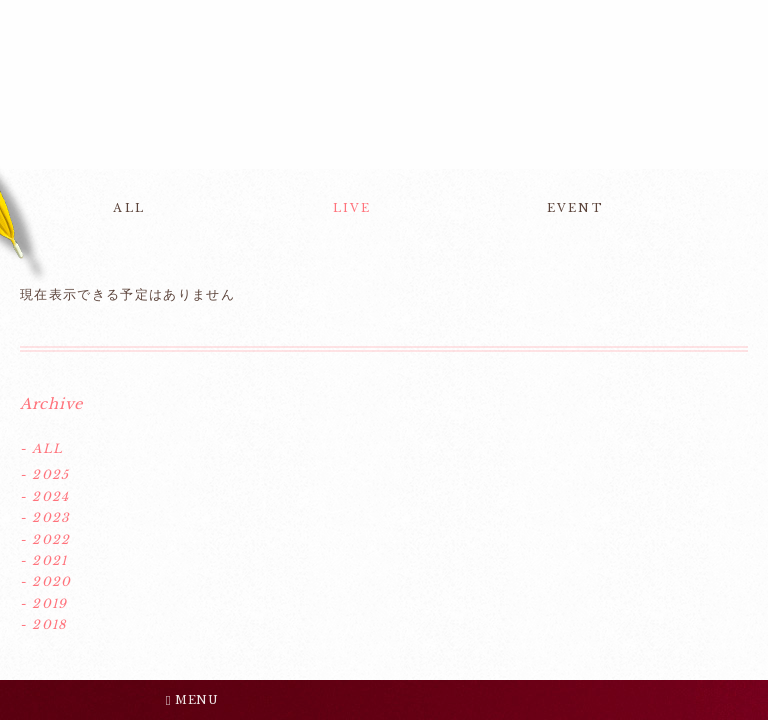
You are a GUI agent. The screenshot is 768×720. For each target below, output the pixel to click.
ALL (129, 208)
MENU (192, 700)
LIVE (352, 208)
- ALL (41, 448)
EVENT (575, 208)
